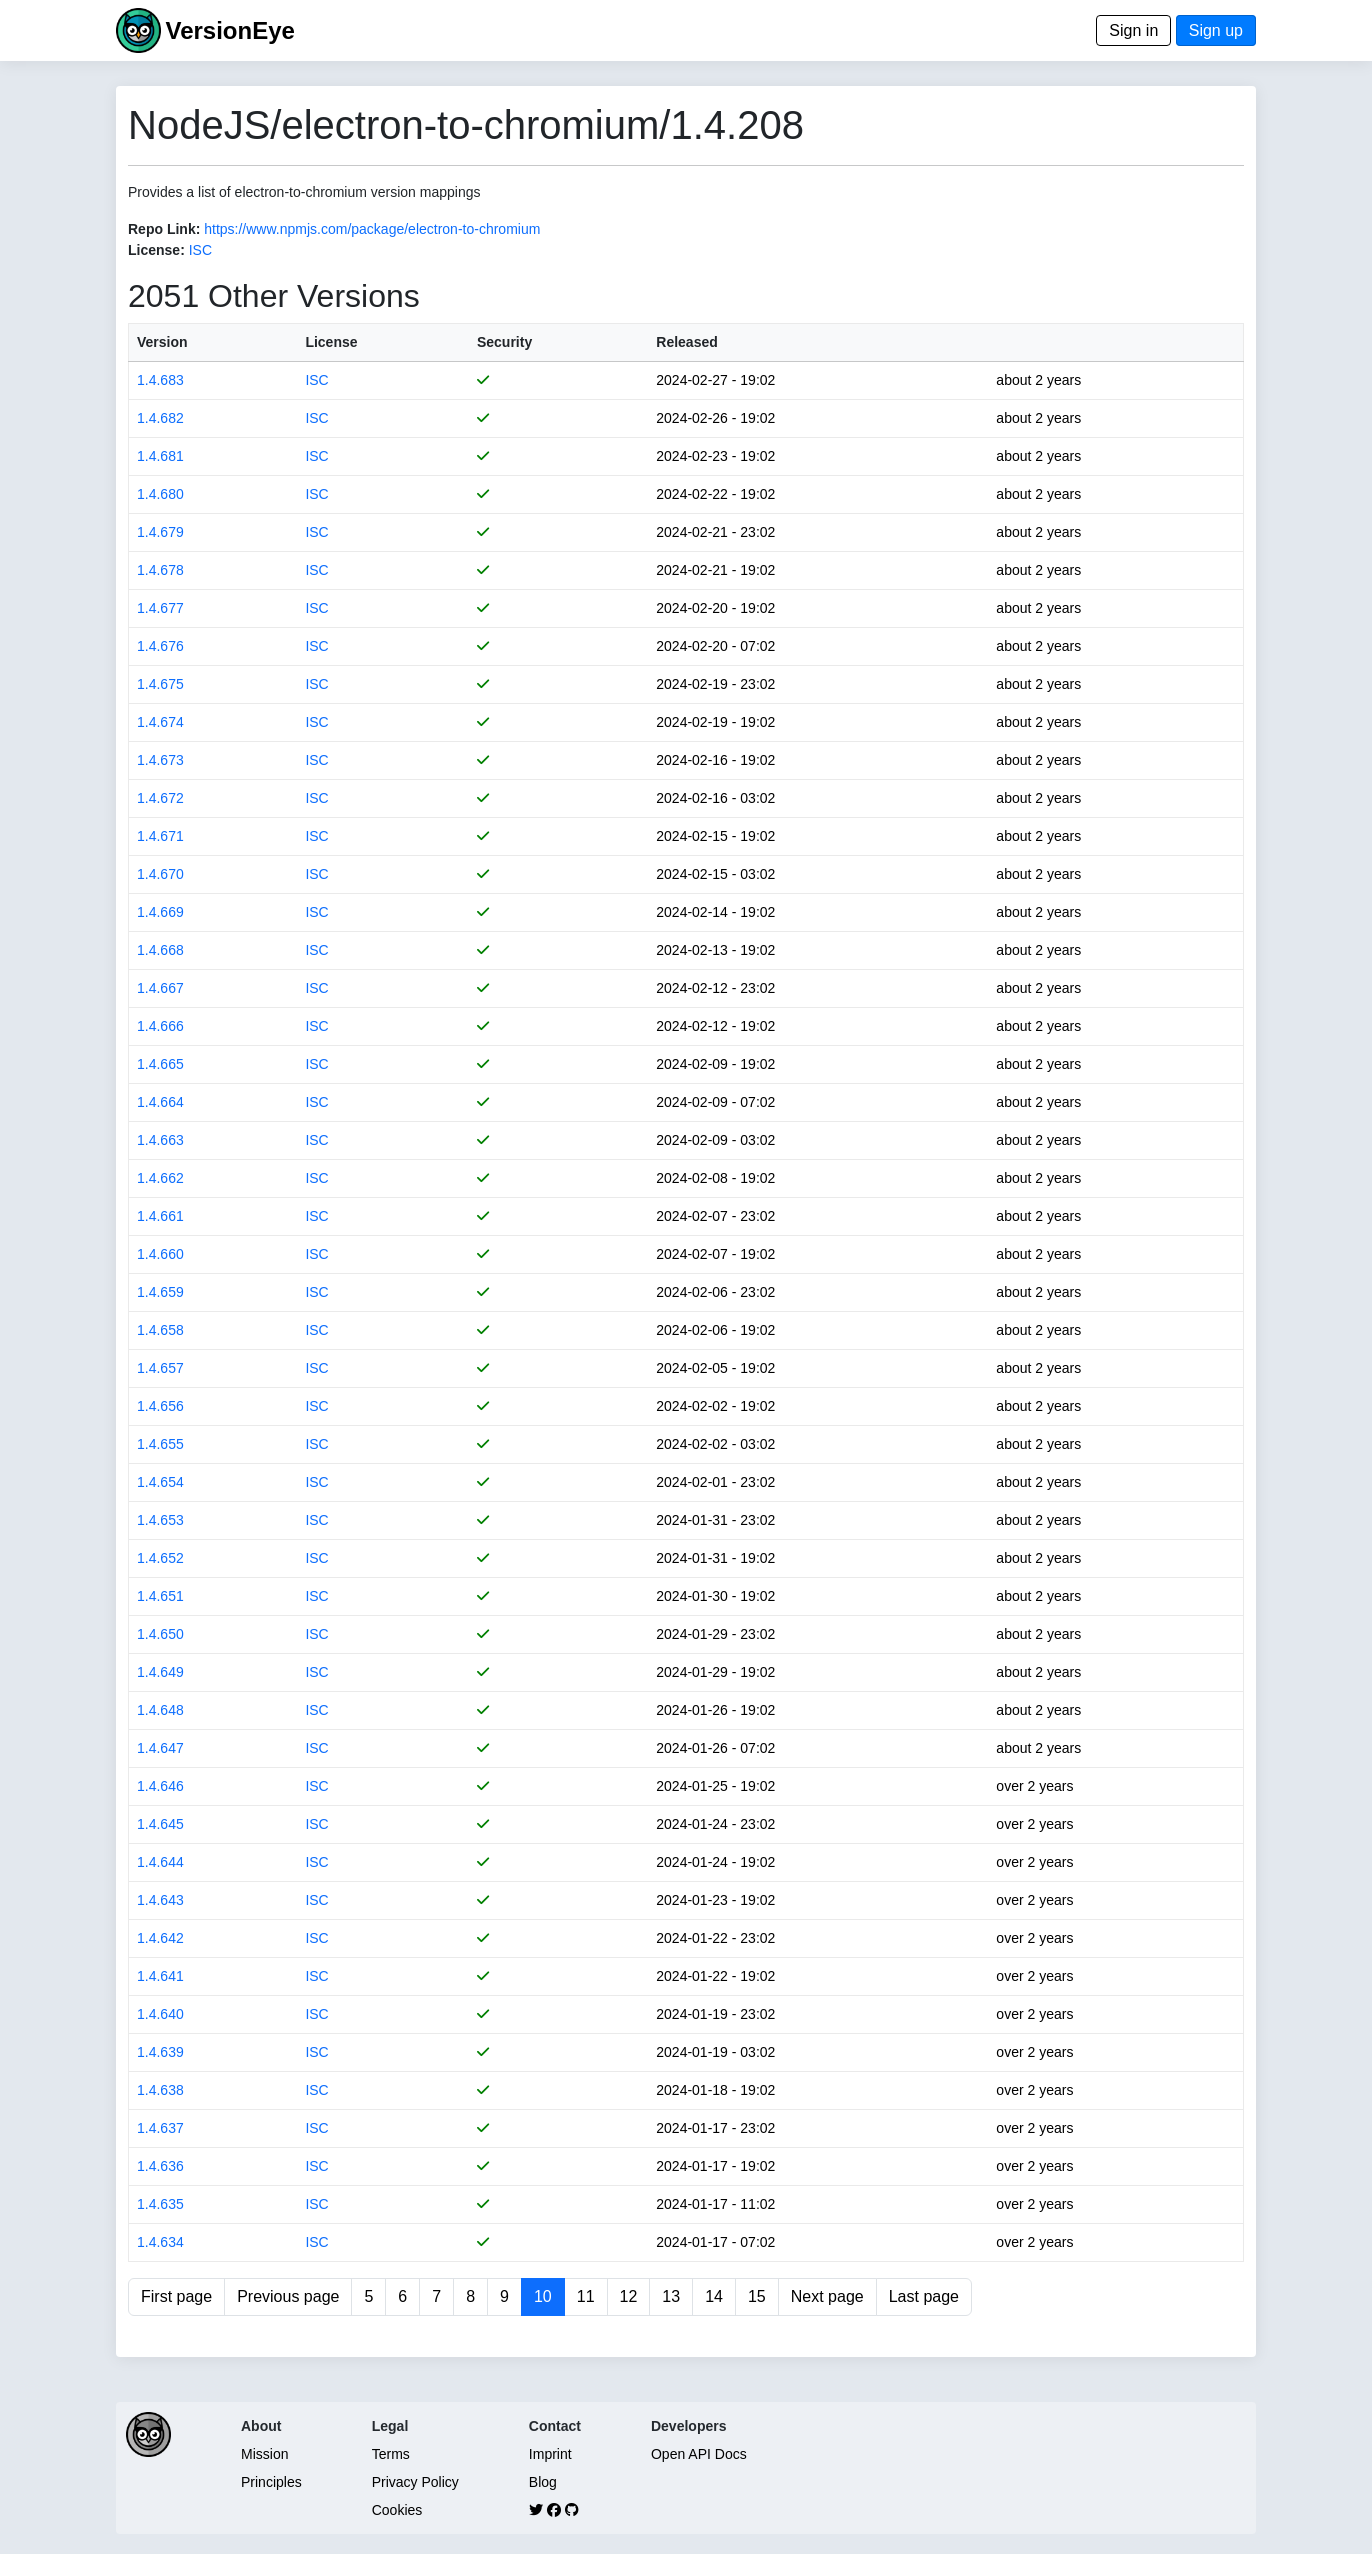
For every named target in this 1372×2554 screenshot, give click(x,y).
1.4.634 (160, 2242)
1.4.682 (160, 418)
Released (686, 342)
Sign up (1216, 30)
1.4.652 (160, 1558)
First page (176, 2296)
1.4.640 (160, 2014)
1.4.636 (160, 2166)
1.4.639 (160, 2052)
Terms (391, 2454)
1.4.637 (160, 2128)
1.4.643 (160, 1900)
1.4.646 (160, 1786)
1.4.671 (160, 836)
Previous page (288, 2296)
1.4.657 (160, 1368)
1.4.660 (160, 1254)
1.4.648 (160, 1710)
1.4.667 (160, 988)
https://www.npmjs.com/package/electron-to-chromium (372, 229)
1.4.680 (160, 494)
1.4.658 (160, 1330)
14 (714, 2296)
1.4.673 (160, 760)
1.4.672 (160, 798)
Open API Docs (699, 2454)
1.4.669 (160, 912)
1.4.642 (160, 1938)
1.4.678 (160, 570)
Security (504, 342)
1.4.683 (160, 380)
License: (156, 250)
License (331, 342)
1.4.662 (160, 1178)
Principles (271, 2482)
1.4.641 (160, 1976)
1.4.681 (160, 456)
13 (671, 2296)
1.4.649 (160, 1672)
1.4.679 (160, 532)
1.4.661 (160, 1216)
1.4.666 (160, 1026)
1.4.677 (160, 608)
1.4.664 (160, 1102)
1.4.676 (160, 646)
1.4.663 (160, 1140)
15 (757, 2296)
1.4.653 (160, 1520)
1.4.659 (160, 1292)
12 (629, 2296)
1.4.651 (160, 1596)
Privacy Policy (415, 2482)
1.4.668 (160, 950)
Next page (827, 2296)
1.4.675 (160, 684)
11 (586, 2296)
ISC (200, 250)
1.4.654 (160, 1482)
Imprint (550, 2454)
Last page (924, 2296)
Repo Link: (164, 229)
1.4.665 (160, 1064)
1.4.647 (160, 1748)
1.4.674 (160, 722)
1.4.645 (160, 1824)
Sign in (1133, 30)
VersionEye (229, 30)
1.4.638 (160, 2090)
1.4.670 (160, 874)
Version (162, 342)
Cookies (397, 2510)
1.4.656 (160, 1406)
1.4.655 (160, 1444)
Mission (264, 2454)
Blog (543, 2482)
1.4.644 (160, 1862)
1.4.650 (160, 1634)
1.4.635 (160, 2204)
